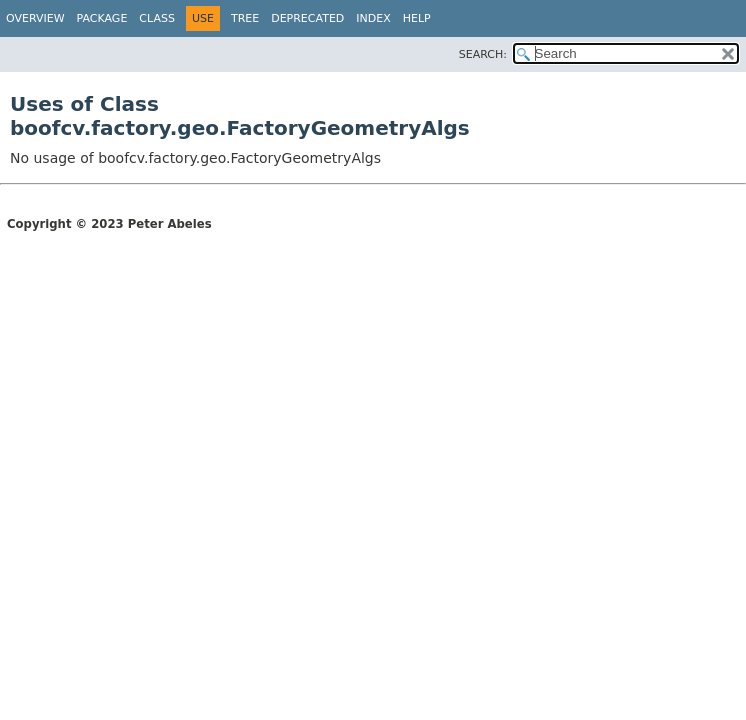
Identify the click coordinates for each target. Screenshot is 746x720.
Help (417, 18)
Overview (35, 18)
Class (157, 18)
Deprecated (307, 18)
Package (102, 18)
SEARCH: (483, 54)
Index (373, 18)
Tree (245, 18)
